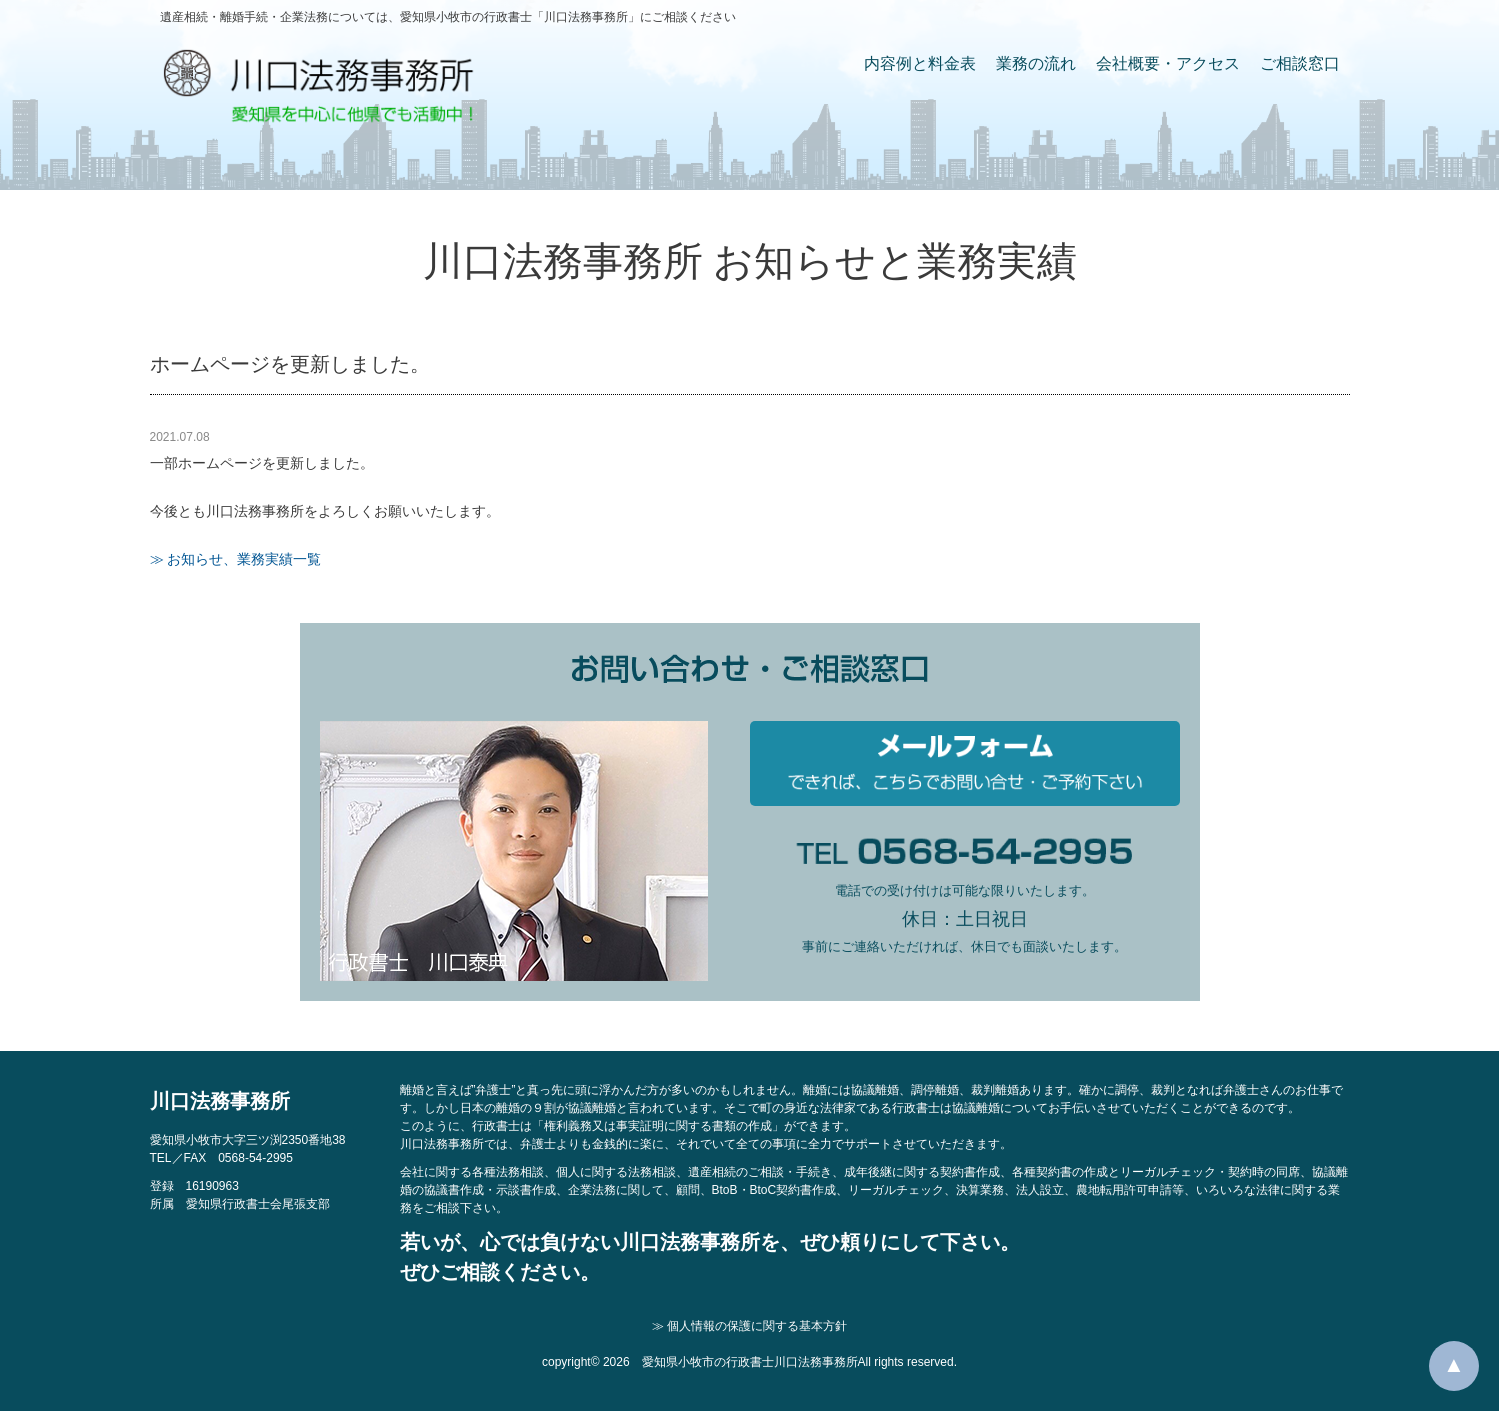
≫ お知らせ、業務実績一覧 (236, 559)
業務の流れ (1036, 63)
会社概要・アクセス (1168, 63)
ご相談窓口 (1300, 63)
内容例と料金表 (920, 63)
